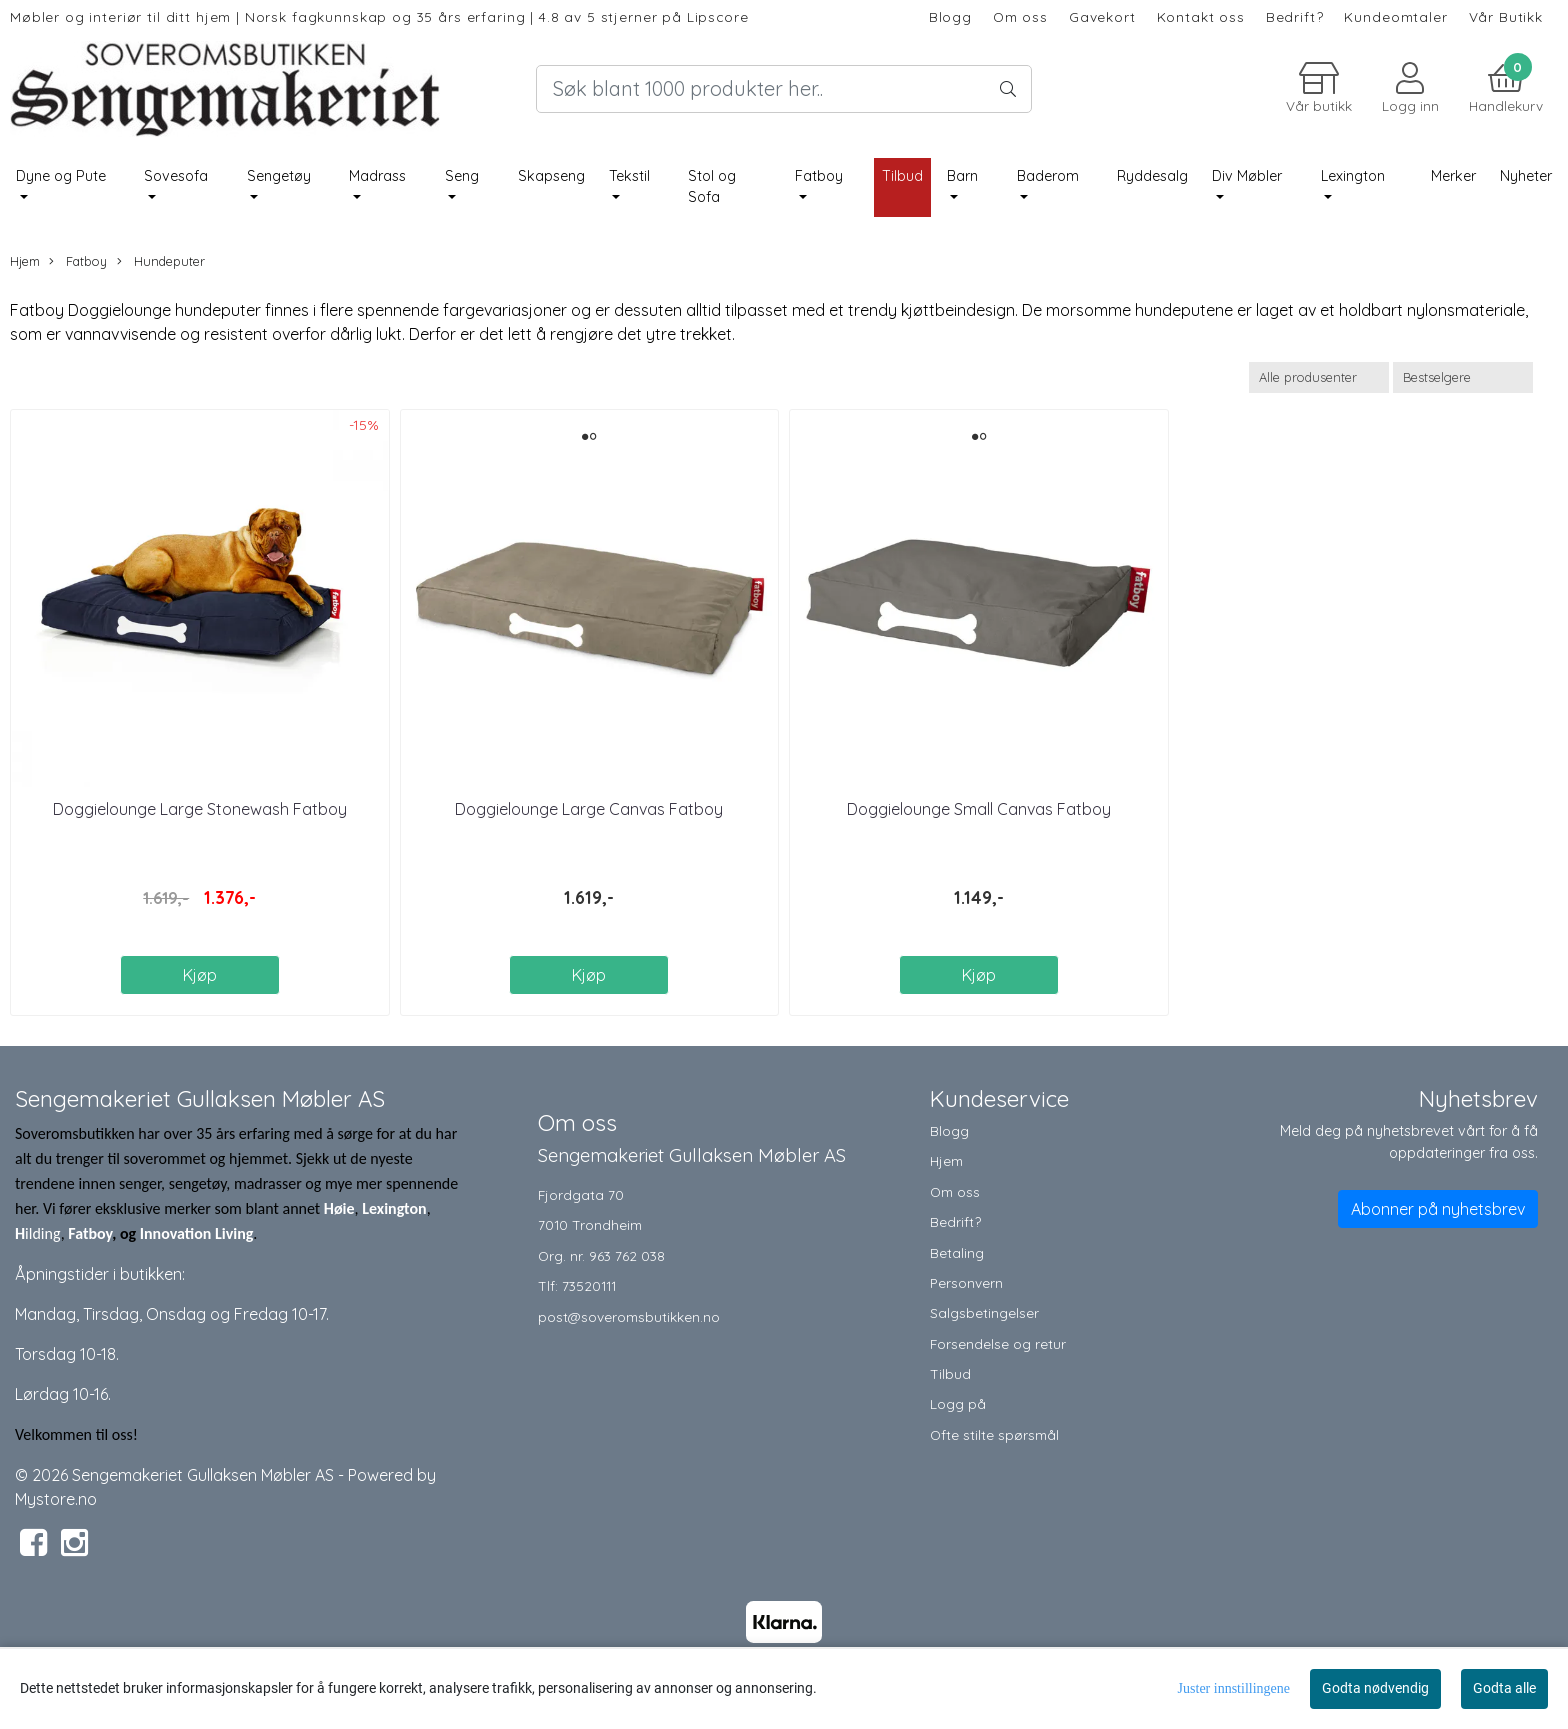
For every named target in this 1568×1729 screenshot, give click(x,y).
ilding (43, 1233)
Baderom (1048, 176)
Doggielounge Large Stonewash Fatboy (200, 809)
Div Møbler (1247, 176)
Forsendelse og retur (998, 1343)
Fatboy (819, 176)
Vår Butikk (1506, 16)
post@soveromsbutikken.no (629, 1316)
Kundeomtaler (1395, 16)
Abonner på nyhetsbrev (1438, 1209)
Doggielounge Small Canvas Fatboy (979, 809)
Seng (462, 176)
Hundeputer (161, 261)
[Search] (784, 89)
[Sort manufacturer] (1319, 377)
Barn (962, 176)
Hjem (25, 261)
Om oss (1020, 16)
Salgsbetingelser (984, 1312)
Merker (1453, 176)
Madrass (377, 176)
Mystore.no (56, 1499)
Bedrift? (1295, 16)
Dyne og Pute (61, 176)
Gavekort (1102, 16)
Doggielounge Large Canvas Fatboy (589, 809)
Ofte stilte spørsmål (994, 1434)
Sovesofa (176, 176)
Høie (339, 1208)
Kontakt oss (1201, 16)
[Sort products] (1463, 377)
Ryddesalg (1152, 176)
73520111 (589, 1285)
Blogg (950, 16)
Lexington (1353, 176)
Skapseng (551, 176)
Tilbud (950, 1373)
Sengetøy (279, 176)
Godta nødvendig (1375, 1688)
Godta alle (1504, 1688)
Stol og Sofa (712, 187)
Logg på (958, 1403)
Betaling (957, 1252)
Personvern (966, 1282)
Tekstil (629, 176)
